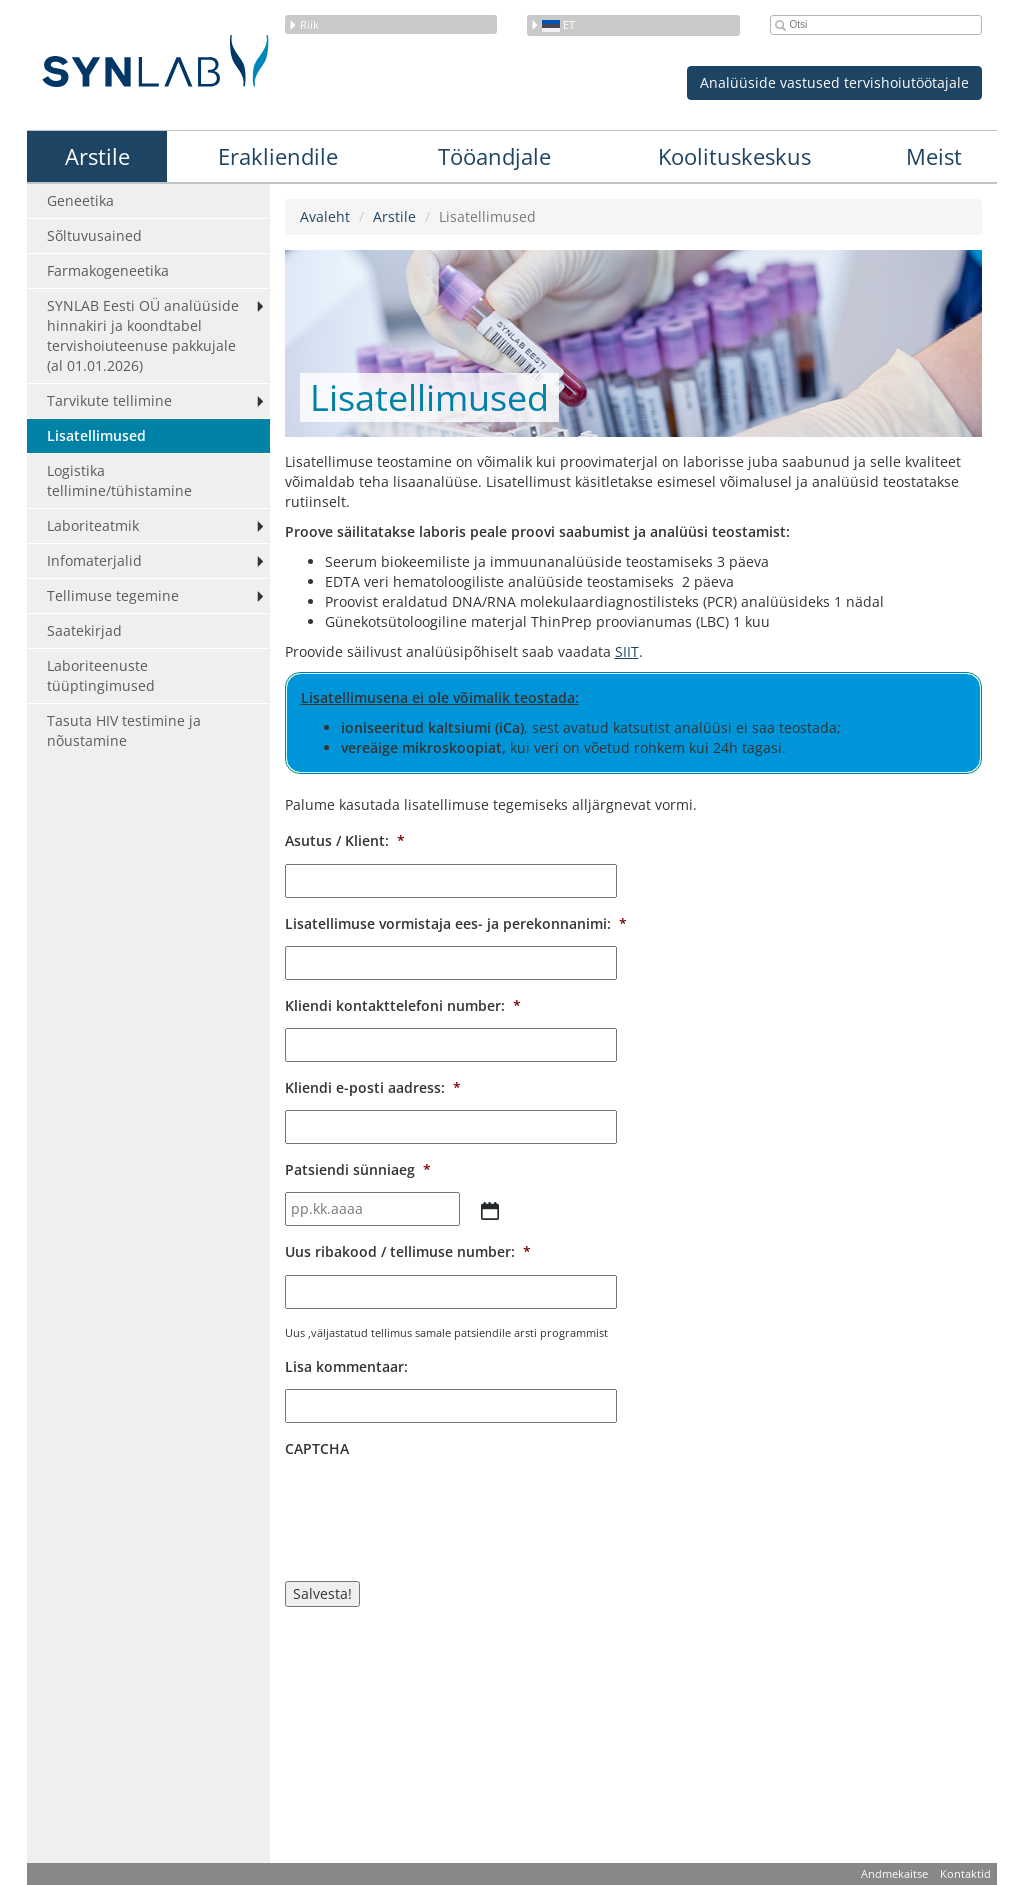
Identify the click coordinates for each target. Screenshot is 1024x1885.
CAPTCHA (317, 1449)
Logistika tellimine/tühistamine (119, 480)
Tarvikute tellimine (109, 400)
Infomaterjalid (94, 560)
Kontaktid (965, 1873)
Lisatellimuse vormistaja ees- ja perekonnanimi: (456, 924)
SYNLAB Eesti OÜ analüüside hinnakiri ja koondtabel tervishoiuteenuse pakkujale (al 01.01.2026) (143, 335)
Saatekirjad (84, 630)
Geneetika (80, 200)
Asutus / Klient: (345, 841)
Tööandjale (494, 156)
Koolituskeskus (734, 156)
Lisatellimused (96, 435)
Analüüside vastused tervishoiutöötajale (834, 82)
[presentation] (437, 1510)
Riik (303, 24)
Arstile (97, 156)
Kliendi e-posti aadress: (373, 1088)
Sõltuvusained (94, 235)
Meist (934, 156)
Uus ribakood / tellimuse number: (408, 1252)
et (552, 24)
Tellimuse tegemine (113, 595)
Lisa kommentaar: (346, 1367)
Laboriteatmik (93, 525)
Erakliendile (278, 156)
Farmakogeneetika (108, 270)
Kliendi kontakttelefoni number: (403, 1006)
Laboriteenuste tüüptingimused (101, 675)
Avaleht (325, 216)
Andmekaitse (894, 1873)
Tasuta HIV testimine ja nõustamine (124, 730)
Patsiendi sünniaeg (358, 1170)
